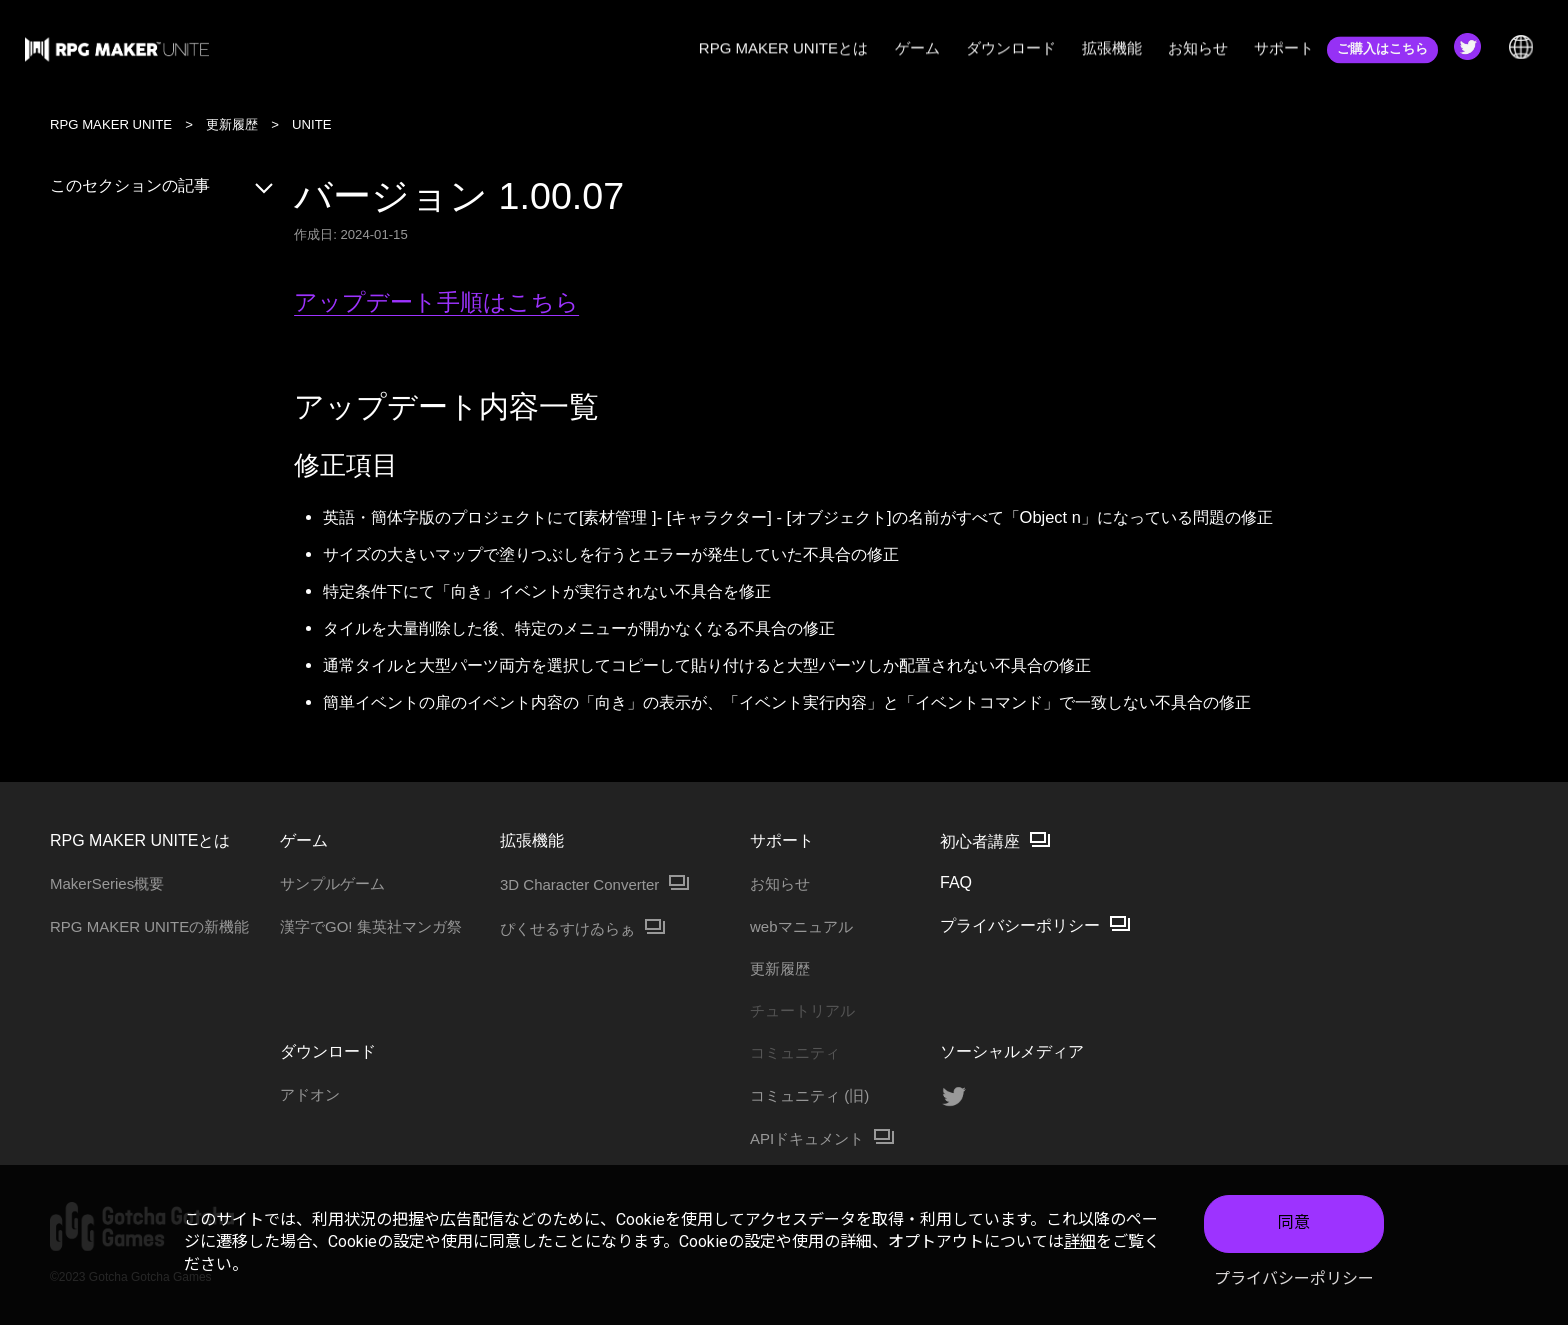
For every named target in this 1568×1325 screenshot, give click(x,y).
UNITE (311, 124)
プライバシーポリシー (1294, 1278)
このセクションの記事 (163, 185)
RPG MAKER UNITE (111, 124)
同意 (1294, 1223)
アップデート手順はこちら (436, 302)
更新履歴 (232, 124)
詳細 (1080, 1241)
